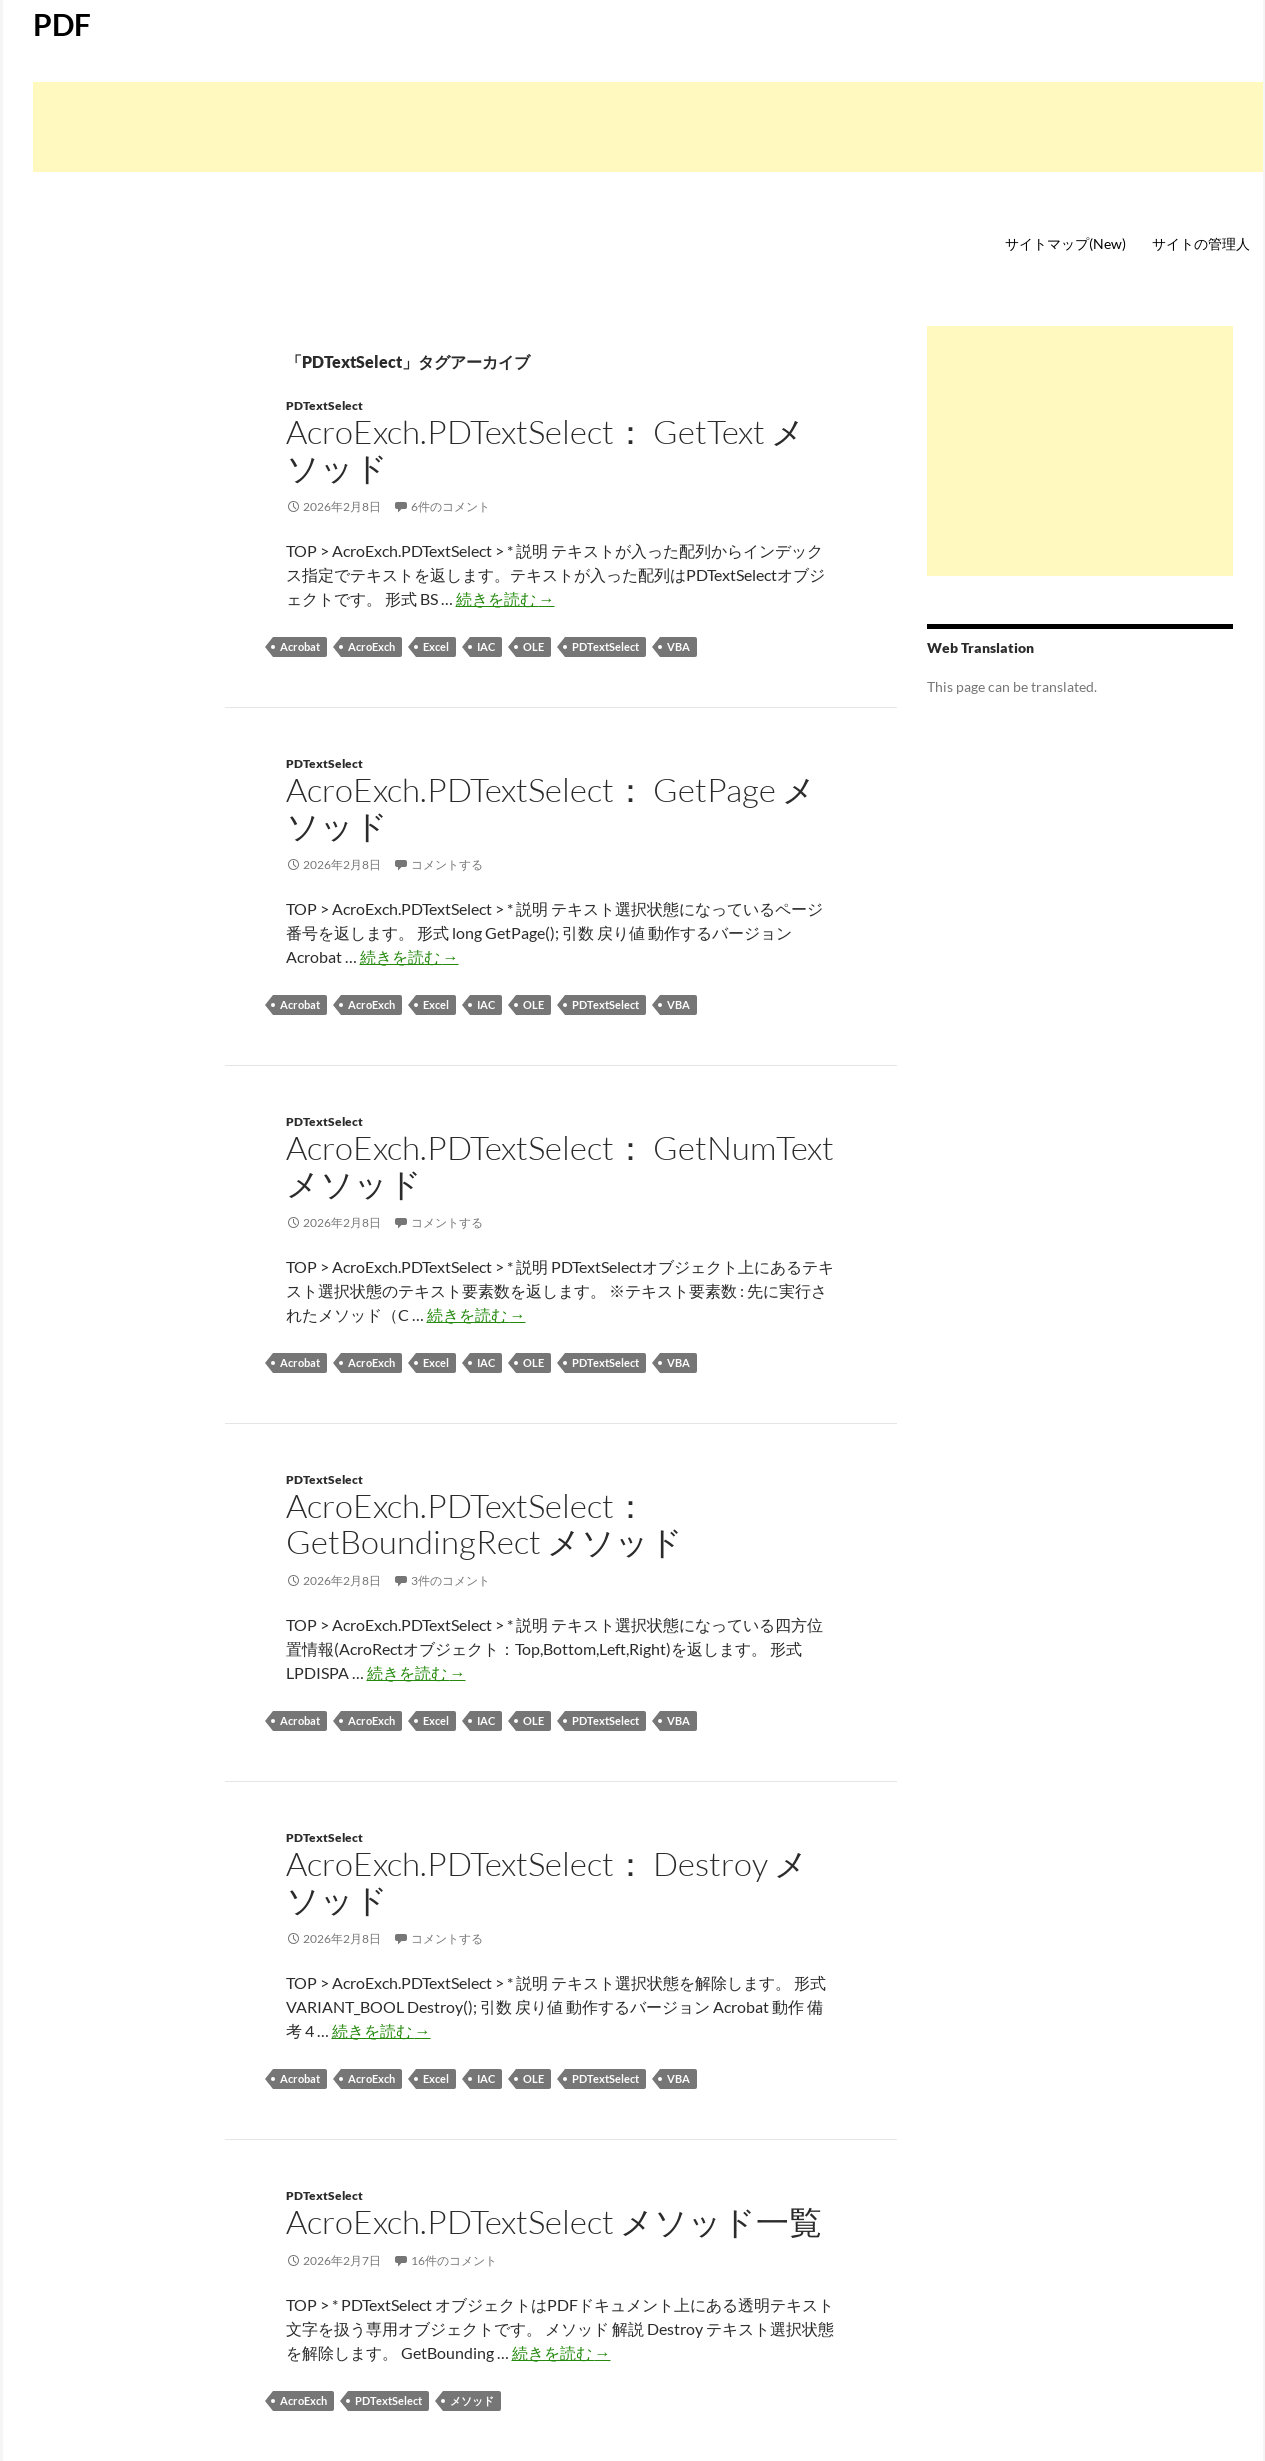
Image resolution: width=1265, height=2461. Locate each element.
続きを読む (505, 598)
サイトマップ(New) (1065, 243)
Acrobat (300, 646)
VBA (678, 646)
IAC (486, 646)
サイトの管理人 (1201, 243)
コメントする (447, 864)
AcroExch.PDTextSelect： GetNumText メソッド (560, 1165)
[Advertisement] (648, 127)
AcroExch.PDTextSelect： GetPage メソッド (551, 807)
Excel (436, 646)
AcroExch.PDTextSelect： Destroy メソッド (547, 1881)
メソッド (472, 2400)
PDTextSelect (324, 405)
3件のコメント (450, 1580)
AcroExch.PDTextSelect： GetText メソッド (545, 449)
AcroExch (371, 646)
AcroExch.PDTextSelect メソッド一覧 (554, 2221)
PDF (62, 24)
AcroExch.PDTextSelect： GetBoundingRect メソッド (484, 1523)
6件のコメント (450, 506)
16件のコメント (454, 2260)
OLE (533, 646)
